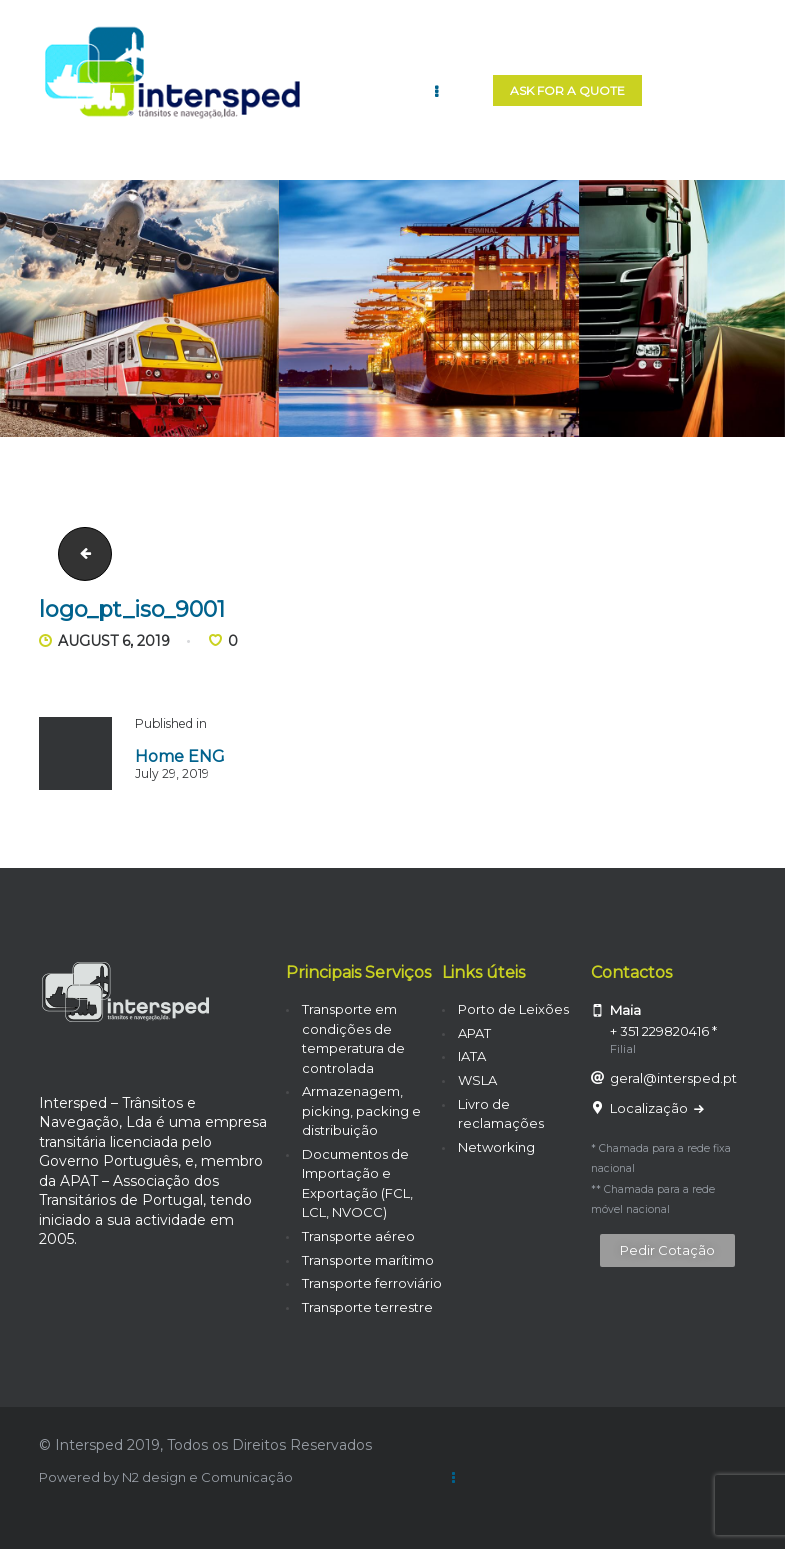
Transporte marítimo (368, 1260)
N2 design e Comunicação (207, 1477)
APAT (474, 1033)
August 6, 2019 (114, 641)
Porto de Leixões (513, 1009)
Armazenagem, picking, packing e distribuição (361, 1110)
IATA (472, 1056)
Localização (650, 1108)
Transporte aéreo (358, 1236)
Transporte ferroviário (372, 1283)
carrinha (79, 553)
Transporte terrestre (367, 1307)
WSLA (477, 1080)
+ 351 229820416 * (663, 1031)
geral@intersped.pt (673, 1078)
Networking (496, 1147)
